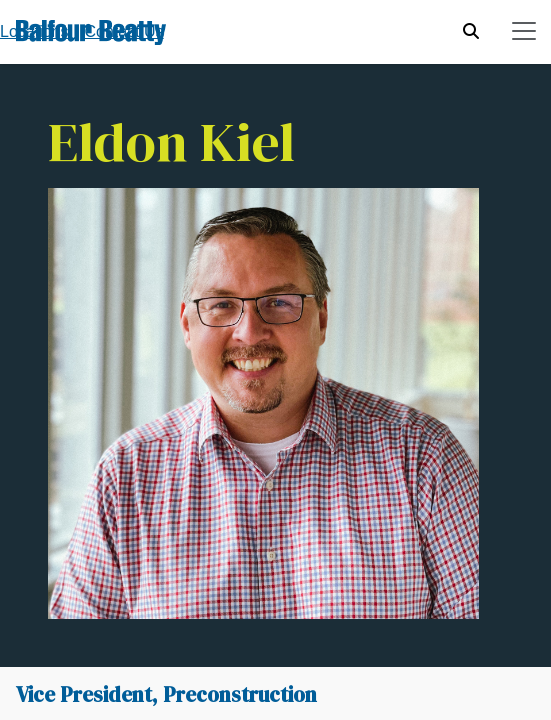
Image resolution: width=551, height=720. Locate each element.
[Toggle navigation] (524, 31)
